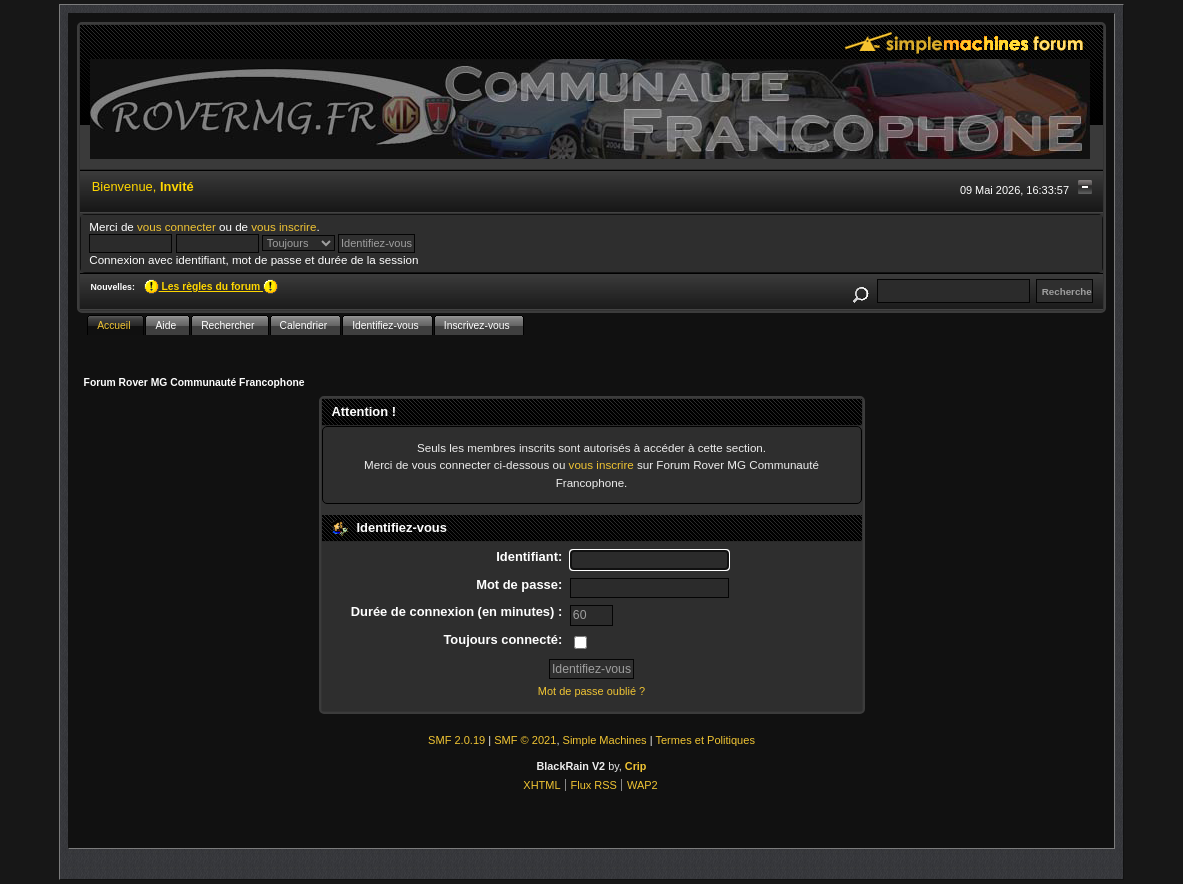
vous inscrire (283, 226)
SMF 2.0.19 (456, 740)
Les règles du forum (211, 286)
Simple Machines (605, 740)
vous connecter (176, 226)
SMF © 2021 (525, 740)
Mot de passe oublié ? (591, 691)
